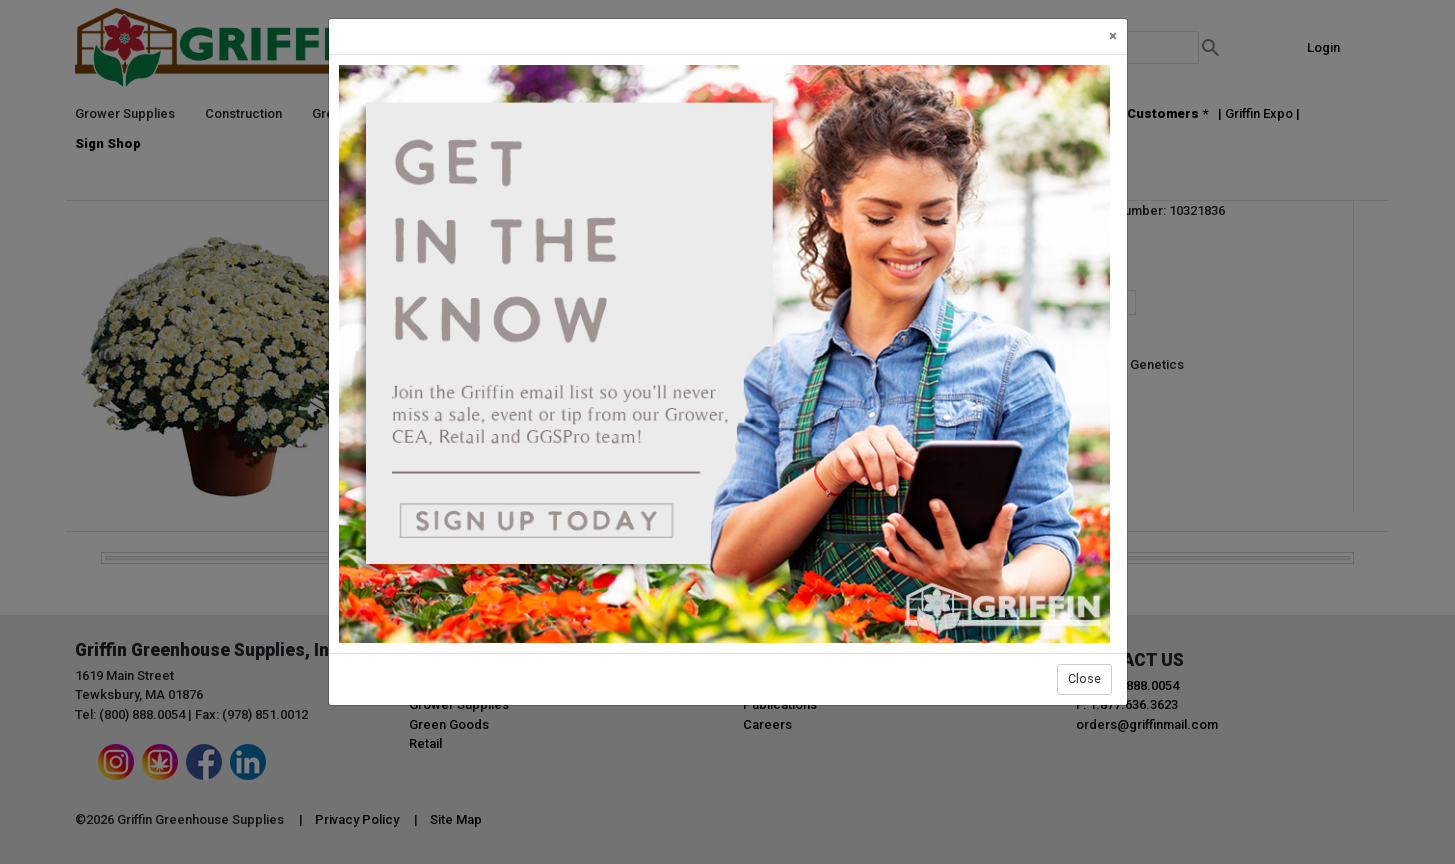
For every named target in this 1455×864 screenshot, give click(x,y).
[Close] (1113, 36)
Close (1084, 678)
